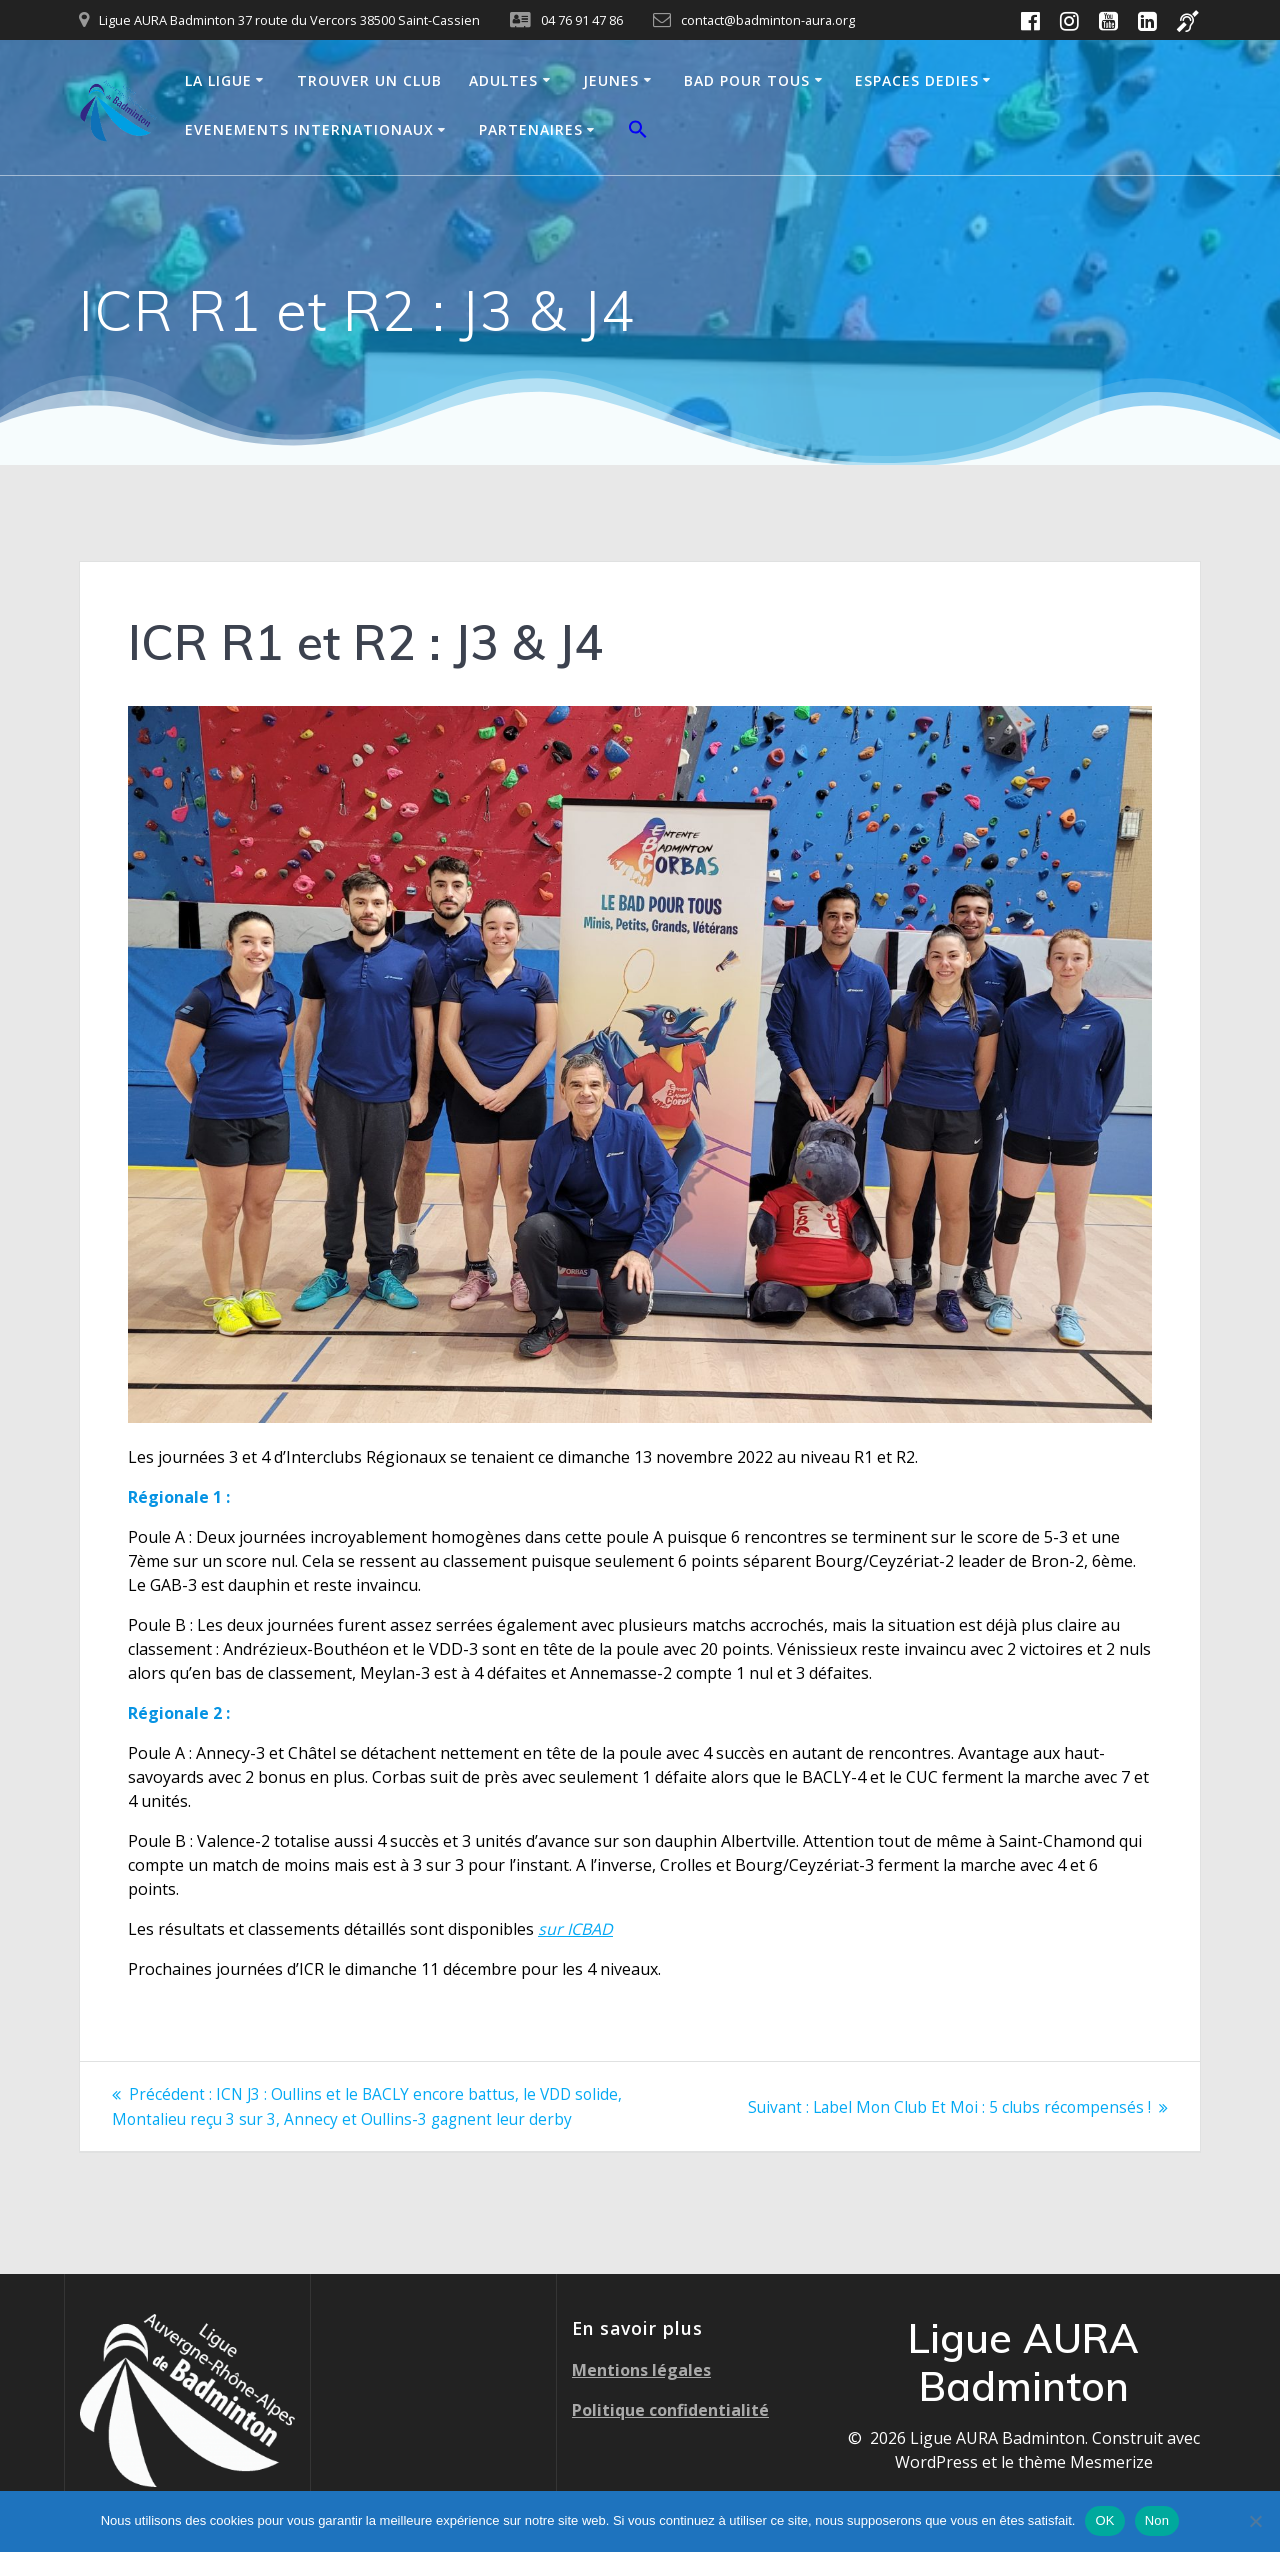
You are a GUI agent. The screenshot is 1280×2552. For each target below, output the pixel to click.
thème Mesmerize (1085, 2461)
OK (1104, 2520)
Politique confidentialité (670, 2409)
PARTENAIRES (531, 129)
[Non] (1255, 2521)
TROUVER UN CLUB (369, 80)
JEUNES (611, 80)
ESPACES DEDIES (917, 80)
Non (1157, 2520)
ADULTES (503, 80)
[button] (638, 132)
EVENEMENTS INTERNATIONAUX (309, 129)
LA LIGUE (218, 80)
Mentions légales (641, 2369)
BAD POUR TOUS (747, 80)
